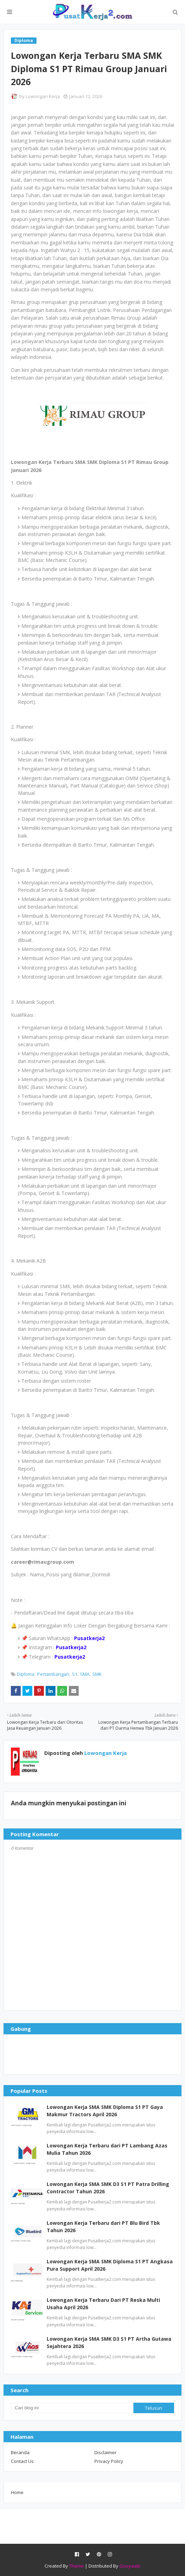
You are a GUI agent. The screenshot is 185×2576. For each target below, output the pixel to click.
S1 (74, 1674)
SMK (97, 1674)
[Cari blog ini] (72, 2408)
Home (17, 2492)
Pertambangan (53, 1674)
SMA (85, 1674)
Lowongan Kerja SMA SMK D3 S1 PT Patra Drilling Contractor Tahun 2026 (108, 2188)
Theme (76, 2566)
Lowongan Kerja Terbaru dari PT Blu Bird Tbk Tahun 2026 (103, 2227)
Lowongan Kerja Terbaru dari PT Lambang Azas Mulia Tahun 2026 (107, 2149)
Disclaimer (105, 2452)
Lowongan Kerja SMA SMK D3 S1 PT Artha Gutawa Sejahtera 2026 (109, 2342)
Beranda (20, 2452)
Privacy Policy (108, 2461)
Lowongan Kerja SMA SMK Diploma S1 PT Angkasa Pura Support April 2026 (110, 2265)
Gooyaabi (129, 2566)
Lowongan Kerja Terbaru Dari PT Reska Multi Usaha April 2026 (103, 2304)
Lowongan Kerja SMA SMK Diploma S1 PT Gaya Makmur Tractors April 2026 (105, 2111)
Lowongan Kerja (43, 96)
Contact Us (22, 2461)
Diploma (25, 1674)
